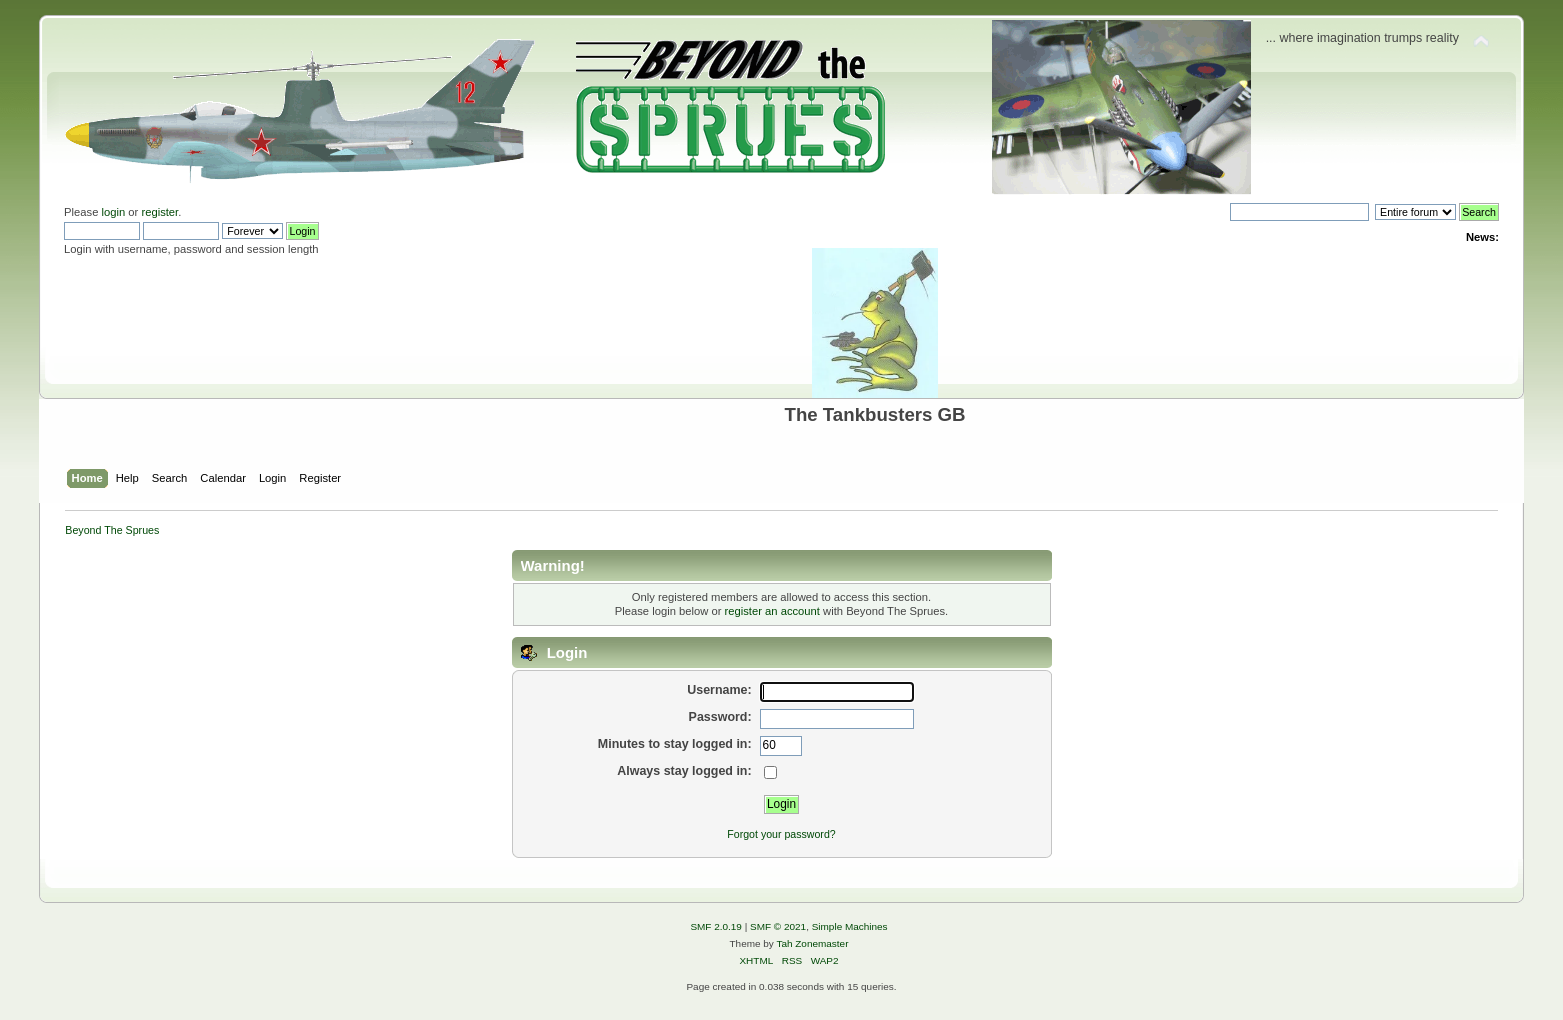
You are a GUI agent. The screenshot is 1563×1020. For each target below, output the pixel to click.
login (114, 212)
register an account (772, 611)
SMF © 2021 (778, 926)
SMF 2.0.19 (716, 926)
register (159, 212)
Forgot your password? (781, 834)
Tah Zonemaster (812, 943)
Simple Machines (850, 926)
